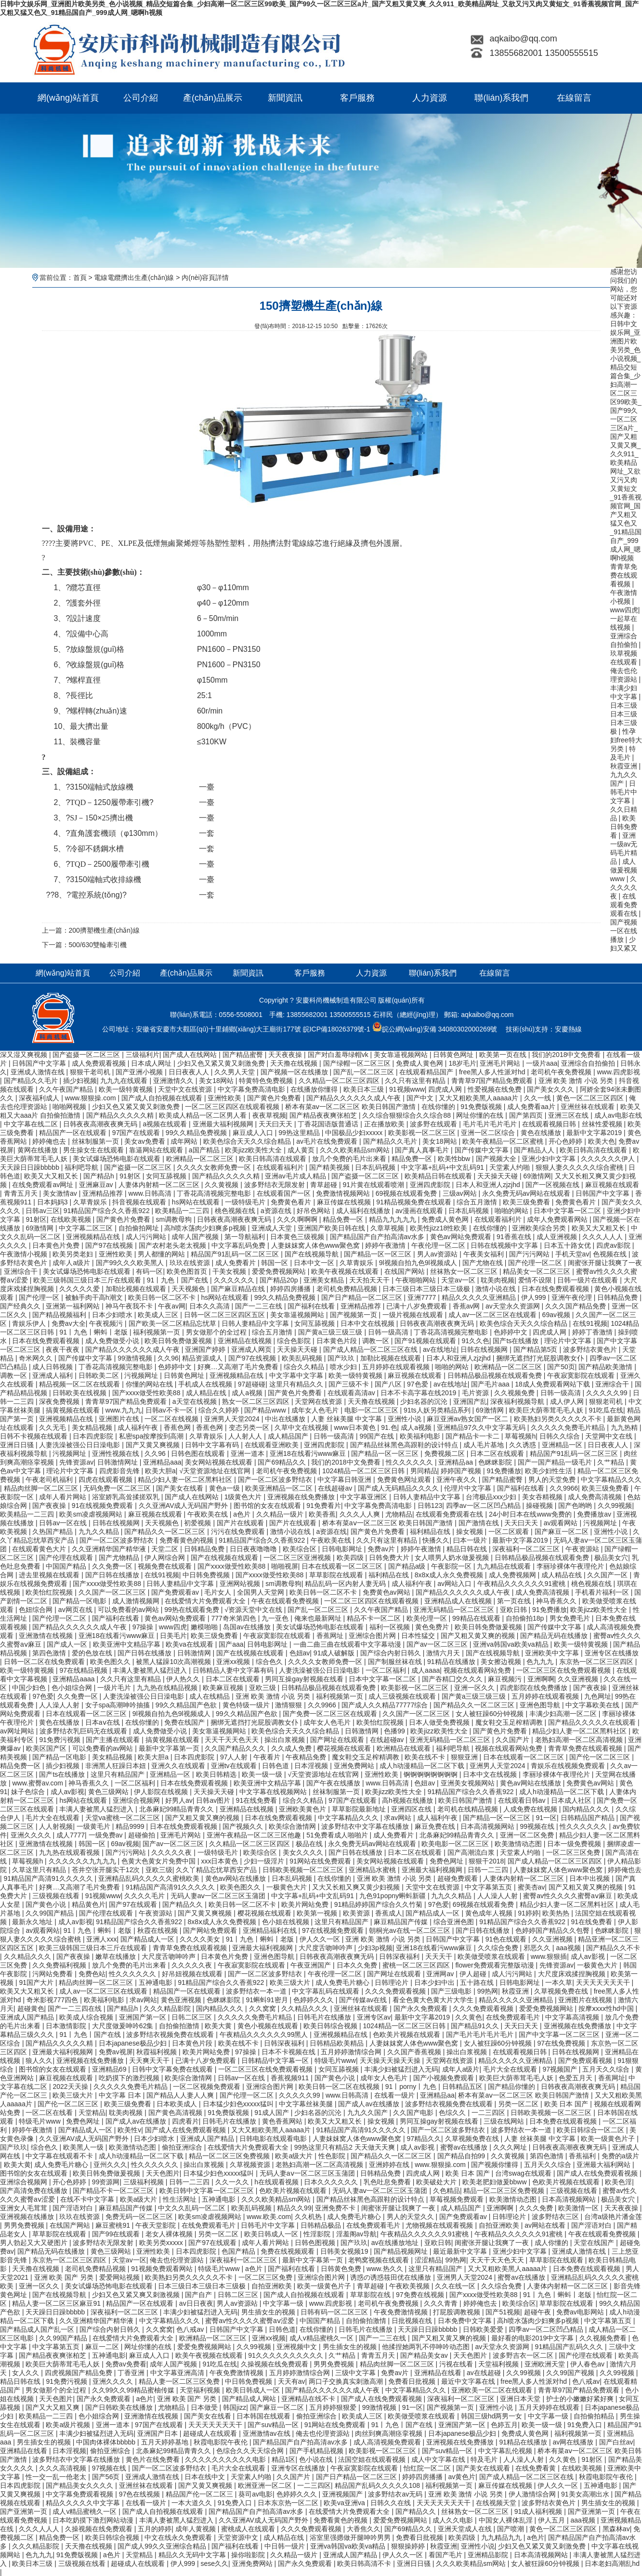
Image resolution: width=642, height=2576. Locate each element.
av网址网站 (18, 1731)
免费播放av (595, 1514)
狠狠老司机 (607, 1401)
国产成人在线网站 (191, 1054)
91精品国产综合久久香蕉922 (108, 1211)
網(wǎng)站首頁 (68, 98)
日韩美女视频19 (345, 2251)
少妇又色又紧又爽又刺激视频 (137, 2295)
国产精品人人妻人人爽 (181, 2095)
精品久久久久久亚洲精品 (480, 1297)
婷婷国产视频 (462, 1471)
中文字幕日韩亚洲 (345, 1479)
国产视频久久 (244, 1826)
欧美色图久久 (111, 1661)
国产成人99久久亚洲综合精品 (163, 2546)
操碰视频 (540, 1505)
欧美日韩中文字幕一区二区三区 (207, 2190)
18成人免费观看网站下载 (553, 1384)
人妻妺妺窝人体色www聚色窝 (316, 1245)
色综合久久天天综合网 (251, 2451)
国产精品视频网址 (402, 2251)
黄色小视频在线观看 (268, 2026)
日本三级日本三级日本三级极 (427, 1289)
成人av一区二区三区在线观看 (493, 1315)
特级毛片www (335, 2060)
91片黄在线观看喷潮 (374, 1185)
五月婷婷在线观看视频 (397, 1367)
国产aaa (231, 1644)
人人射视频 (56, 1826)
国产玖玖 (342, 1358)
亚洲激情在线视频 (47, 1635)
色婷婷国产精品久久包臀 (553, 1930)
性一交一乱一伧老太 (57, 2477)
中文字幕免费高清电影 (252, 1089)
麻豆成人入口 (254, 1132)
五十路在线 (478, 1982)
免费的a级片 (620, 2156)
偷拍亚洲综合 (183, 2147)
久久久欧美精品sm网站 (356, 1150)
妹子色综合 (29, 1792)
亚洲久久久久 (32, 1835)
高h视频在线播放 (408, 1800)
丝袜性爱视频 (603, 1124)
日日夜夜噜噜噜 (254, 1549)
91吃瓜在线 (606, 1410)
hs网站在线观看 (197, 1202)
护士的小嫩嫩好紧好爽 (581, 2399)
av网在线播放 (573, 2442)
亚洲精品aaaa (74, 1679)
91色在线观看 (506, 1939)
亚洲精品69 (110, 2069)
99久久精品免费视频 (197, 1132)
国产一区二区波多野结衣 (276, 1479)
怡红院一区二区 (428, 2468)
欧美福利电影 (421, 1436)
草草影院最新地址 (360, 1809)
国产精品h (99, 1176)
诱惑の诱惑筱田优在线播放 (391, 2277)
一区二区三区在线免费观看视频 (564, 1670)
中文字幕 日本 (121, 2095)
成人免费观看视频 (100, 1063)
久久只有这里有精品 (416, 1080)
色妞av (299, 1653)
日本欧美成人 (178, 2104)
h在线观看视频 (277, 2182)
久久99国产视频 (571, 2373)
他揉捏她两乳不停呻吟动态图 (427, 2347)
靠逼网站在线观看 (157, 1150)
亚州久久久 (110, 2164)
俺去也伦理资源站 (178, 2260)
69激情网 (537, 1176)
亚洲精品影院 (489, 2555)
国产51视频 (502, 2312)
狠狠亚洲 (465, 1757)
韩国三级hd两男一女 (492, 2416)
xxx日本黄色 (220, 1861)
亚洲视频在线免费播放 (302, 1497)
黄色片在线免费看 (154, 2459)
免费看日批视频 (412, 2381)
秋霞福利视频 (157, 2052)
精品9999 (131, 1826)
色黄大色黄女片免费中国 (159, 1861)
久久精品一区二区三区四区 (340, 1080)
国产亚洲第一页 (24, 2511)
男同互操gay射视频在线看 (305, 1679)
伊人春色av (588, 2364)
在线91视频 (590, 1323)
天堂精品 (92, 2112)
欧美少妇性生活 (549, 1471)
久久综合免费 (499, 1948)
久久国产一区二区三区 (113, 1592)
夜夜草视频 (269, 1115)
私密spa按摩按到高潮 (152, 1436)
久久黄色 (468, 2017)
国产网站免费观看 (211, 1930)
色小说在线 (317, 2459)
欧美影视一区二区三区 (423, 1132)
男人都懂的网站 (162, 1254)
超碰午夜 (538, 2312)
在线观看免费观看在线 (624, 904)
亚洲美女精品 (324, 1280)
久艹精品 (611, 1462)
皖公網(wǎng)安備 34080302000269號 (435, 1029)
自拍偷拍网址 (139, 1228)
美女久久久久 (304, 1852)
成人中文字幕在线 (439, 2459)
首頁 (80, 277)
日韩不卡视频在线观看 (34, 1436)
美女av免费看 (145, 1141)
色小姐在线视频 (286, 1922)
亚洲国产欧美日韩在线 (332, 1228)
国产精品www (266, 1410)
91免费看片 (323, 1505)
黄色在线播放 (542, 1132)
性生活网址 (180, 2199)
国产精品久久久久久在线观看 (593, 1722)
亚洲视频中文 (297, 2347)
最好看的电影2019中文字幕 (533, 2338)
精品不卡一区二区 (375, 1618)
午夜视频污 (107, 1323)
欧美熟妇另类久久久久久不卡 (558, 1419)
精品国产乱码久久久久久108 (378, 2485)
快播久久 (435, 1540)
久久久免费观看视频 (396, 1991)
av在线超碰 (485, 2373)
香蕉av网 (467, 1306)
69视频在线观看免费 (407, 1193)
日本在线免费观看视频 (556, 1289)
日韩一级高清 (389, 1332)
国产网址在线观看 (338, 1740)
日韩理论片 (392, 1982)
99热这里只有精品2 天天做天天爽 (345, 2147)
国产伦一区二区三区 (600, 1757)
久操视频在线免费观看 (275, 2364)
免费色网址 (447, 1861)
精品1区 (284, 2459)
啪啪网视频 (70, 1106)
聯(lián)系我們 (501, 98)
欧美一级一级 (263, 1774)
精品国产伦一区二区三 (200, 2494)
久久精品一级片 (280, 1514)
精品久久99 (294, 2208)
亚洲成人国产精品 (28, 2017)
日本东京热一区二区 (289, 2503)
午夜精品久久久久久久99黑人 (265, 2034)
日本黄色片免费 (56, 1245)
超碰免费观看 (458, 1878)
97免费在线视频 (420, 2295)
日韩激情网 (195, 1653)
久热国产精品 (53, 1531)
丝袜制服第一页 (96, 1141)
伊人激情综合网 (533, 2494)
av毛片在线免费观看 (327, 1141)
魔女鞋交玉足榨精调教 (510, 1722)
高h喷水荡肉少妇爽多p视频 (206, 1228)
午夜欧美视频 (410, 2286)
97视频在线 (110, 2468)
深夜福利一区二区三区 (527, 1549)
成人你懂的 (552, 2242)
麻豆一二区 (103, 2347)
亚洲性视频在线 (116, 1453)
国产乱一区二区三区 (364, 1072)
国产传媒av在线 (364, 2000)
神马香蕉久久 (557, 1601)
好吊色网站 (314, 1211)
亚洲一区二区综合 (489, 1132)
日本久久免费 (358, 1965)
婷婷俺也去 (50, 1141)
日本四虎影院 (94, 1436)
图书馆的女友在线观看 (268, 1505)
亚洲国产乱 (470, 1401)
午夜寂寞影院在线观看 (581, 1375)
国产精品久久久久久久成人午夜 (354, 1098)
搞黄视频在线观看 (74, 1410)
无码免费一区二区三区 (118, 1488)
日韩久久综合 (560, 1436)
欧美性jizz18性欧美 (440, 1228)
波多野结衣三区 (556, 2216)
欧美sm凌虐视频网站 (91, 1514)
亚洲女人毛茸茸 (24, 2208)
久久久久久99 (607, 1393)
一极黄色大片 (287, 1887)
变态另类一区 (250, 1427)
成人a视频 (248, 1393)
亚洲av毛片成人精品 (296, 1176)
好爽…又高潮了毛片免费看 (238, 1367)
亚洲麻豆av (97, 1185)
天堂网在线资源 (319, 1401)
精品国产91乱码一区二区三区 (236, 1254)
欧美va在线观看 (190, 1644)
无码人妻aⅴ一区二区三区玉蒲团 (219, 1896)
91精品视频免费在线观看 (414, 1202)
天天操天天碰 (498, 1176)
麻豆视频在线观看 (612, 1185)
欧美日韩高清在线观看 (594, 1150)
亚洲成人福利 (53, 1375)
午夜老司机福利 (50, 1479)
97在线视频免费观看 (333, 1930)
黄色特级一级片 (247, 1705)
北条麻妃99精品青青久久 (177, 1809)
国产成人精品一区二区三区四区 (556, 1861)
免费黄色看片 (292, 1202)
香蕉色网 (178, 1427)
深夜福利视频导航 (518, 1401)
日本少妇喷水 (113, 1315)
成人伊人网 (568, 1401)
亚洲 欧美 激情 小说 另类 (576, 1080)
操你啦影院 (249, 2555)
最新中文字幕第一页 (170, 1748)
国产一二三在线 (259, 1306)
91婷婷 (528, 1913)
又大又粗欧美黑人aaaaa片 (479, 1098)
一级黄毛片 (94, 1826)
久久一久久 (233, 2182)
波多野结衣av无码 (396, 2494)
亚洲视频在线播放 (28, 2216)
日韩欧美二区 (100, 1375)
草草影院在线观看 (337, 1575)
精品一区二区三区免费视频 (230, 2156)
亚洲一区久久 (475, 1687)
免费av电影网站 (581, 2312)
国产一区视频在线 (553, 1185)
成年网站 (184, 1141)
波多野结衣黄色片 (591, 1349)
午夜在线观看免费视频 (286, 1601)
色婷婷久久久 (314, 2000)
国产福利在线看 (312, 1306)
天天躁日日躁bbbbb (30, 1167)
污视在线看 (457, 2364)
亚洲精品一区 (563, 1445)
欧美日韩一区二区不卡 (162, 1297)
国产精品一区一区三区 (378, 1254)
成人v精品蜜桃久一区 (322, 2338)
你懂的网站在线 (150, 1384)
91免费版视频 (481, 1106)
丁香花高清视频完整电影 (215, 1193)
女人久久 (26, 2373)
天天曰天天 (276, 1124)
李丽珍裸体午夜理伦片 (571, 1566)
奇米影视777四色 (53, 2000)
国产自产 (199, 2295)
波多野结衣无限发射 (275, 1185)
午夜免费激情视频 (402, 2312)
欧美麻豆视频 (224, 1687)
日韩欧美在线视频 (80, 1393)
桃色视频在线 (236, 1211)
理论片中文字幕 (568, 1341)
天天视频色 (189, 1289)
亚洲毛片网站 (501, 1063)
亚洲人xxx (101, 1939)
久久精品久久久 (28, 1956)
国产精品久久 (183, 1904)
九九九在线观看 (124, 1080)
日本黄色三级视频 (298, 1237)
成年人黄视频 (196, 2529)
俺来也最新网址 (318, 1618)
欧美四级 (351, 1557)
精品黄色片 (88, 1904)
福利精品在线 (431, 1531)
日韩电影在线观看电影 (274, 2138)
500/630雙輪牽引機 (98, 945)
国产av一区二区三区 (438, 1644)
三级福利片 (142, 1054)
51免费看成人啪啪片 (337, 1835)
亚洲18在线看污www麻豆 (309, 1453)
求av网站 (398, 1818)
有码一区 (149, 1271)
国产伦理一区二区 (536, 1263)
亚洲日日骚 (18, 1445)
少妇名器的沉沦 (424, 1401)
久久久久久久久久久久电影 (226, 2459)
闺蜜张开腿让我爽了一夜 (605, 1263)
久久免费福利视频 (60, 1965)
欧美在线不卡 (426, 1757)
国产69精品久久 (282, 1462)
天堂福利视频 (499, 2364)
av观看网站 (562, 1523)
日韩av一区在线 (64, 1523)
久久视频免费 (515, 1393)
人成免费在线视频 (531, 1809)
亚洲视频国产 (343, 2494)
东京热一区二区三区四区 (597, 1661)
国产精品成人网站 (250, 2399)
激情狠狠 (289, 1705)
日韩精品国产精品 (588, 1818)
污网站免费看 (53, 1974)
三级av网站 (461, 1193)
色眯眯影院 (496, 1462)
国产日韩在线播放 (113, 1575)
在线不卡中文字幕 (88, 2199)
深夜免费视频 (60, 1401)
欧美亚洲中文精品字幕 (127, 1644)
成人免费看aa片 (532, 1106)
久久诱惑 (523, 1445)
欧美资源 (357, 1913)
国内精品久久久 (587, 1809)
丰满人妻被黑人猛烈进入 (151, 1670)
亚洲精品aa (456, 1462)
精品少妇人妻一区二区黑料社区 (186, 1479)
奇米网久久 (36, 1358)
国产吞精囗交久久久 (453, 1679)
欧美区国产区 (47, 1748)
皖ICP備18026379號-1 (336, 1029)
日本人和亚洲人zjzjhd (489, 1185)
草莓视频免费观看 (457, 2199)
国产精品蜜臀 (244, 1054)
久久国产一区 (608, 1575)
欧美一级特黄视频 (127, 1089)
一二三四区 (489, 2112)
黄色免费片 (433, 1627)
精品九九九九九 (393, 1219)
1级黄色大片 (244, 1497)
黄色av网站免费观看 (461, 1237)
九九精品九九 (502, 2537)
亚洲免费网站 (355, 1766)
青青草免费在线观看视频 (623, 575)
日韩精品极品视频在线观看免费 (495, 1375)
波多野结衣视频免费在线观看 (171, 2034)
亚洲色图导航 (541, 1705)
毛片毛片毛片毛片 (491, 1124)
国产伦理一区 (40, 1297)
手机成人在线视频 (206, 1384)
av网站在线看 (545, 2225)
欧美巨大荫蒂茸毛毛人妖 (547, 1410)
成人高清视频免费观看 (388, 2442)
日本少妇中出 (435, 1982)
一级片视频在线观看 (413, 1315)
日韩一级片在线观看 (588, 1280)
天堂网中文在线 (609, 1436)
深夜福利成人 (40, 1098)
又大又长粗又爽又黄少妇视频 (357, 1887)
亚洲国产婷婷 (206, 1349)
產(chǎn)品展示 (212, 98)
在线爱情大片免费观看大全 (206, 1601)
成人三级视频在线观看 (403, 1696)
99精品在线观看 (477, 1618)
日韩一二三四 (489, 1870)
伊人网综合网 (165, 1557)
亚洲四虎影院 (431, 1185)
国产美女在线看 (180, 1488)
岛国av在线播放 (248, 1627)
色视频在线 (611, 1254)
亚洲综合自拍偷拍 (589, 1063)
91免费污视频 (60, 1740)
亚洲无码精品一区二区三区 (454, 1609)
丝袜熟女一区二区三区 (464, 1271)
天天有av (291, 2381)
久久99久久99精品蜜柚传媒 (134, 2390)
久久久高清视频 (63, 2468)
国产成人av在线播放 (369, 2104)
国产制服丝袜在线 (396, 1661)
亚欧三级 (263, 1687)
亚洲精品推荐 (103, 1193)
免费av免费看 (125, 2364)
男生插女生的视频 (269, 2312)
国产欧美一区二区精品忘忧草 (173, 1323)
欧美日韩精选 (217, 1774)
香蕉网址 (330, 1635)
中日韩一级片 (285, 2546)
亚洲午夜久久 (457, 1479)
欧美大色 (601, 1141)
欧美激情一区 (579, 2208)
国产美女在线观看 (484, 2468)
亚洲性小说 (405, 1419)
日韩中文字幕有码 (213, 1445)
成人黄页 (302, 1150)
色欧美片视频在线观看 (407, 2034)
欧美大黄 (219, 2026)
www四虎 (624, 610)
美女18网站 (217, 1080)
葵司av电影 (255, 2494)
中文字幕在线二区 (32, 1124)
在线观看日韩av (523, 1800)
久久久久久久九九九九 (83, 1861)
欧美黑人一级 (84, 2147)
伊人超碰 (473, 1974)
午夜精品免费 (307, 1757)
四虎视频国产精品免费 (79, 2373)
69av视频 (557, 1315)
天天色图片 (163, 2173)
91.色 (389, 1427)
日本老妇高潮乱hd (612, 2563)
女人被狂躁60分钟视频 (490, 1713)
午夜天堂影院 (156, 2225)
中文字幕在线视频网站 (274, 1792)
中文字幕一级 (284, 2303)
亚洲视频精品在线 (94, 1237)
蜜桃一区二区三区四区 (417, 1965)
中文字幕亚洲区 (364, 1497)
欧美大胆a (160, 1471)
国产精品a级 (408, 1566)
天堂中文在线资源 (186, 1089)
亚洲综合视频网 (137, 1800)
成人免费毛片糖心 (343, 1982)
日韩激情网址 (118, 1462)
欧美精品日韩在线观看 (439, 1176)
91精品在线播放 (452, 1661)
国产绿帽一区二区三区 (358, 1063)
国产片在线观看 (241, 1523)
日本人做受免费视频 (440, 1722)
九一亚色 (276, 1618)
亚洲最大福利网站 (604, 2164)
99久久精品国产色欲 (187, 1705)
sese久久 (214, 2563)
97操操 (143, 1627)
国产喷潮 (511, 2529)
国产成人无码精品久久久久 (399, 1488)
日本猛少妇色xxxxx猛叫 (239, 2104)
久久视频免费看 (604, 2338)
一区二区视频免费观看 (207, 2086)
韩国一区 (275, 1263)
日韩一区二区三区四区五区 (225, 1315)
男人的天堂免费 (552, 1479)
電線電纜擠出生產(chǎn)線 (133, 277)
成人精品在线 (207, 1393)
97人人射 (234, 1757)
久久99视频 (615, 1505)
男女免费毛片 (571, 1618)
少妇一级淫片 (265, 1861)
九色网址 (597, 1696)
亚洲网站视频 (241, 1583)
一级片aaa (541, 1063)
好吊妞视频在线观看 (193, 1974)
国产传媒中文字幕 (483, 1150)
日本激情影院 (67, 2026)
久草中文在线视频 (302, 1427)
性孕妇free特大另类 (626, 740)
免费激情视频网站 (344, 1193)
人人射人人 (246, 1436)
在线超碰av (336, 1488)
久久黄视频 (222, 1185)
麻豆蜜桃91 (113, 2225)
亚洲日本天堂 (521, 2399)
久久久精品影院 (168, 2008)
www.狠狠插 (549, 1956)
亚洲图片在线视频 (586, 2000)
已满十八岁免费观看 (417, 1306)
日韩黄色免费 (342, 2268)
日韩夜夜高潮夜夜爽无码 (101, 1124)
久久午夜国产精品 (67, 1089)
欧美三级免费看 (527, 1202)
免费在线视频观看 (288, 2251)
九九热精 (625, 1427)
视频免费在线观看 (166, 1566)
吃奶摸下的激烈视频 (130, 2078)
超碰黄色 (30, 2008)
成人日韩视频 (53, 1367)
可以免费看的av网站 (129, 1609)
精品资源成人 (203, 1358)
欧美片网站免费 (305, 1904)
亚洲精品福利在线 (271, 1930)
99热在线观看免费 (192, 1609)
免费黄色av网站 (387, 1592)
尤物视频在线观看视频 (440, 2225)
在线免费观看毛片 (514, 2017)
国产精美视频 (330, 1167)
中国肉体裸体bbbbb (106, 2442)
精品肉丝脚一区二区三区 (42, 1488)
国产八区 (389, 1384)
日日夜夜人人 (190, 1072)
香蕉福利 (583, 2156)
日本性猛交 (419, 1635)
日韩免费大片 (390, 1557)
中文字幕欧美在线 (593, 1705)
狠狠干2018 (486, 1861)
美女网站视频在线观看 (219, 1462)
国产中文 (420, 1098)
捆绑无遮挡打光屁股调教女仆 (541, 1358)
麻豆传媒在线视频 (345, 1202)
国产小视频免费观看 (444, 2078)
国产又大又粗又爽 (53, 2407)
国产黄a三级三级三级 (331, 1332)
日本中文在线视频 (368, 1323)
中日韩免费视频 (207, 1575)
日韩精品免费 (618, 1297)
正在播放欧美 (385, 1124)
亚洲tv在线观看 (235, 1766)
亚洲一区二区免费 (528, 1835)
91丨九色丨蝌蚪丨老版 (94, 1332)
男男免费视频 (25, 2225)
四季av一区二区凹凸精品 (484, 1505)
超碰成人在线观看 (211, 2433)
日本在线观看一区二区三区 (342, 1566)
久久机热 (309, 2216)
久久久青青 (441, 2303)
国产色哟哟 (576, 1505)
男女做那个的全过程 (217, 1332)
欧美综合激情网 (293, 1826)
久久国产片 (513, 1740)
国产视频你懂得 (495, 2164)
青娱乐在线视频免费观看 (569, 1766)
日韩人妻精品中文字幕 (256, 1323)
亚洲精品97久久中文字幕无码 (482, 1427)
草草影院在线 (371, 2295)
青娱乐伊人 (30, 1323)
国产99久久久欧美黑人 (131, 1263)
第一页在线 (515, 1601)
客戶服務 (357, 98)
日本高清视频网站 (488, 1826)
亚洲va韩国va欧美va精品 (511, 1644)
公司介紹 (140, 98)
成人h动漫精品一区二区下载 (423, 1766)
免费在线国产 (185, 1722)
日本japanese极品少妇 (134, 2043)
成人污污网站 (147, 1237)
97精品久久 (424, 2138)
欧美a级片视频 (69, 2425)
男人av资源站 (438, 1254)
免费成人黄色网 (420, 1063)
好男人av (179, 1800)
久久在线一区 (456, 2286)
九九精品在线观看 (505, 1566)
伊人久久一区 (321, 1939)
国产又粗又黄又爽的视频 (479, 1635)
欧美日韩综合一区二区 (591, 2130)
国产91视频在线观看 (426, 1341)
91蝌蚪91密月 (267, 2000)
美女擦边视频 (502, 1661)
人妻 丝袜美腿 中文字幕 (347, 1419)
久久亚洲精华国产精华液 (110, 1549)
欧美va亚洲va (345, 2503)
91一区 (546, 1818)
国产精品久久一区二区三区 (165, 1531)
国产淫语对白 (73, 2208)
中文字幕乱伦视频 (506, 2451)
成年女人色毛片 (316, 1410)
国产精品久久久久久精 (121, 1115)
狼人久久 (39, 2060)
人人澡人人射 (60, 1705)
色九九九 (540, 1661)
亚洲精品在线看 (438, 2373)
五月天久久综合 (606, 2069)
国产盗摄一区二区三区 (87, 1054)
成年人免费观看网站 (558, 1219)
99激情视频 (136, 1358)
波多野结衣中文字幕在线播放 (366, 1826)
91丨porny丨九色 (411, 2086)
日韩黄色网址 (454, 1054)
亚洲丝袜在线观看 (588, 1106)
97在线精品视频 (84, 1670)
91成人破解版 (335, 1653)
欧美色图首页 (188, 1271)
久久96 (168, 1358)
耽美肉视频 (497, 1280)
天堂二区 (165, 1549)
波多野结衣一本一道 (257, 1991)
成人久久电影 (453, 2520)
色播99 (395, 1731)
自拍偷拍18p (526, 1618)
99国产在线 (378, 1436)
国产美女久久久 (551, 1089)
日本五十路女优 (568, 1245)
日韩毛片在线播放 (325, 2017)
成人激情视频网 (136, 1601)
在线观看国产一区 (285, 1193)
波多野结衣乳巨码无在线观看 (84, 1731)
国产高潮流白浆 (472, 1852)
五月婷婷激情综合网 (352, 2052)
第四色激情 (50, 1653)
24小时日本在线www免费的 (531, 1514)
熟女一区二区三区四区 (256, 1401)
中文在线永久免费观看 (179, 2537)
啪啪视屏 (284, 1566)
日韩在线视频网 (485, 1349)
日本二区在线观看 (498, 1453)
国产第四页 (527, 1115)
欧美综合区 (300, 1549)
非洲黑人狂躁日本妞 (116, 1766)
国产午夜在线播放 (334, 1783)
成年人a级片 (72, 1263)
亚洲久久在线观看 (179, 1766)
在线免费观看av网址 (43, 1185)
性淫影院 (317, 2234)
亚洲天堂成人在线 (466, 2529)
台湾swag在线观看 (524, 2173)
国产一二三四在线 (76, 2008)
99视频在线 (538, 1826)
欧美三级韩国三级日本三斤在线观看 (88, 1280)
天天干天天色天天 (233, 1740)
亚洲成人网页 (252, 1349)
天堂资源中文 (239, 2537)
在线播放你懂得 (315, 1089)
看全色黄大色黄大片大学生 (434, 2000)
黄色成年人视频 (489, 1913)
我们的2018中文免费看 (567, 1054)
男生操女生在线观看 (94, 1150)
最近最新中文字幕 (461, 2251)
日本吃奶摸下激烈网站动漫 (93, 2520)
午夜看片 (267, 1757)
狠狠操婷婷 (409, 2546)
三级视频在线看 (56, 1896)
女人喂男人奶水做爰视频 (453, 1557)
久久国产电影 (414, 2112)
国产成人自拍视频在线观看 (162, 1098)
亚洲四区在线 (412, 1809)
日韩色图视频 (316, 2242)
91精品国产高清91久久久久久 (49, 1878)
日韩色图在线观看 (199, 1453)
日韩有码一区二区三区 (335, 2312)
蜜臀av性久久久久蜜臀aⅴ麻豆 (568, 1896)
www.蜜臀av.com (38, 1783)
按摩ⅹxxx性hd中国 (606, 2008)
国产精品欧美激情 (606, 1367)
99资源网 (106, 2182)
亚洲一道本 (248, 1453)
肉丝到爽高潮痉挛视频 (389, 2433)
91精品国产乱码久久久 (570, 2347)
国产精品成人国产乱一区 (38, 2329)
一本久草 (558, 1982)
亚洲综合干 (21, 1271)
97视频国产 (560, 2069)
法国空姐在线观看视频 (372, 2459)
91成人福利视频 (539, 2511)
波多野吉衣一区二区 (524, 2355)
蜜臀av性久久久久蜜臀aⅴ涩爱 (250, 2321)
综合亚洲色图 (454, 1922)
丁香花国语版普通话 (329, 1124)
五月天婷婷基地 (165, 2442)
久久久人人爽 (361, 1514)
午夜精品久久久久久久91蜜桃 (522, 1583)
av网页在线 (76, 1609)
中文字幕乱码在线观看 (326, 1991)
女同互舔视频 (167, 1176)
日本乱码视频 (376, 1167)
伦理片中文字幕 (468, 1488)
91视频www (407, 1089)
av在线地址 (440, 1349)
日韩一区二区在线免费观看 (45, 1661)
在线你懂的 (439, 1106)
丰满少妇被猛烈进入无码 (401, 2069)
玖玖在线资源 (191, 1263)
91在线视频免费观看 (103, 1505)
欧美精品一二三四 (183, 1211)
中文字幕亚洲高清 (178, 2373)
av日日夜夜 (196, 2303)
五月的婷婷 (154, 2529)
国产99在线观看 (117, 2234)
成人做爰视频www (623, 870)
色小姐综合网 (73, 1687)
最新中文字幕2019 (595, 1132)
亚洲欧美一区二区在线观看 (492, 2390)
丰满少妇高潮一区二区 (564, 1713)
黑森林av (616, 2529)
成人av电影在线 (618, 1115)
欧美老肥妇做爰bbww (495, 2182)
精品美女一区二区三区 (537, 1271)
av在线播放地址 (396, 2242)
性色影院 (332, 2156)
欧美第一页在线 (503, 1054)
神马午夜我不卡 (130, 1306)
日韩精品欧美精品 (338, 2043)
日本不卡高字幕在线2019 (419, 1393)
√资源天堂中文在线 (254, 1609)
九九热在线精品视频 (168, 1687)
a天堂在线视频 (195, 1401)
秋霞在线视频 (158, 1930)
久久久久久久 (235, 1280)
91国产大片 (37, 1982)
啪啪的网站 (512, 1211)
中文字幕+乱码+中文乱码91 (443, 1167)
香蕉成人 (388, 1913)
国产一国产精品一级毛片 (556, 1462)
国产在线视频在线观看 (225, 1557)
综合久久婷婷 (219, 1410)
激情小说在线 (496, 1289)
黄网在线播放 (38, 1150)
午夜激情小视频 (24, 1254)
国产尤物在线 (483, 1263)
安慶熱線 (568, 1029)
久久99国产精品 (50, 1913)
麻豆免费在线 (436, 1826)
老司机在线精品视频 (468, 1809)
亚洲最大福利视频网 (224, 1124)
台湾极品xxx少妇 (492, 1497)
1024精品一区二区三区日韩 (364, 1471)
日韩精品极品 (322, 2225)
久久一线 (538, 1098)
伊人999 (534, 1297)
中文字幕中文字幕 (297, 1375)
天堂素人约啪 (510, 1167)
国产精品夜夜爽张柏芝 (324, 1115)
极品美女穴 (611, 1557)
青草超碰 (324, 1185)
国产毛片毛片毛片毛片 (480, 2034)
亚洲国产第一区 (143, 2017)
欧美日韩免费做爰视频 (179, 1341)
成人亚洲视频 (558, 1237)
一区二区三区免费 (574, 1852)
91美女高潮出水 (586, 2494)
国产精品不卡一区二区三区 (114, 2190)
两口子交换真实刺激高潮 (347, 2381)
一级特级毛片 (246, 1202)
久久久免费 (537, 2208)
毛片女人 (218, 1592)
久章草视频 (388, 1228)
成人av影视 (68, 1792)
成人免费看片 (236, 1263)
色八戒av (191, 2329)
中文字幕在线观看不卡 (60, 2156)
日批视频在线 (413, 2321)
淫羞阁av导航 (356, 2234)
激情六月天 (444, 1653)
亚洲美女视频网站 (469, 1783)
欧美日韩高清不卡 (365, 2563)
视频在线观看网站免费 (478, 1670)
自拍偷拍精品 (595, 2416)
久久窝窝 (263, 2008)
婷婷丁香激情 (593, 1332)
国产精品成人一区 (433, 1913)
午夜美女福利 (484, 1254)
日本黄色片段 (337, 1341)
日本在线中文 (205, 2477)
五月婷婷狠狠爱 (333, 2407)
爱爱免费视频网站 (280, 1271)
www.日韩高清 (151, 1193)
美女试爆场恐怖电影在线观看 (117, 1159)
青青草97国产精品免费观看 (493, 1080)
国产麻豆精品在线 (239, 1289)
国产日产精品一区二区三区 (362, 1297)
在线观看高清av (352, 1393)
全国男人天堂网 (261, 1592)
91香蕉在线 (515, 1237)
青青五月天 (21, 1193)
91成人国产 (272, 2112)
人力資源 (429, 98)
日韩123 (430, 1505)
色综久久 (453, 2112)
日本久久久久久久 (332, 2182)
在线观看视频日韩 (550, 1124)
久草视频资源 (251, 2164)
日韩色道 (276, 1766)
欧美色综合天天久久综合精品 (248, 1141)
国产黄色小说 (47, 1904)
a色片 (242, 1514)
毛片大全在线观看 (53, 1818)
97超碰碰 (252, 1384)
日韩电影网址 (343, 1549)
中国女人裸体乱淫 (507, 2520)
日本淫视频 (312, 1766)
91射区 (130, 1176)
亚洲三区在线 (569, 1115)
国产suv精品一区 (274, 2425)
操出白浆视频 (285, 1740)
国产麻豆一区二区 (562, 1531)
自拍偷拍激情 (180, 2026)
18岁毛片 (462, 1063)
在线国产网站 (405, 1271)
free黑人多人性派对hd (493, 1072)
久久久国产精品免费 (576, 1306)
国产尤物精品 (120, 1557)
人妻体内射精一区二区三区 (159, 1185)
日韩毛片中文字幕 (623, 792)
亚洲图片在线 (120, 1419)
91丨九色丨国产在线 (178, 1280)
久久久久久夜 (623, 887)
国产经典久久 (21, 1306)
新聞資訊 (285, 98)
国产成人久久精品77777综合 (385, 1705)
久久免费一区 (113, 1566)
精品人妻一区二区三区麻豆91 (57, 2303)
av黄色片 (461, 2477)
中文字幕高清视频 (573, 2017)
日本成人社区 (572, 1800)
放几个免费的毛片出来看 (350, 1159)
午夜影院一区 (452, 1566)
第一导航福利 (245, 1237)
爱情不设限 (536, 1280)
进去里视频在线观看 (50, 1575)
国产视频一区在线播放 (623, 930)
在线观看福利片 (281, 1167)
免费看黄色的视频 (187, 1540)
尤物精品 (398, 1514)
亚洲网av (441, 1974)
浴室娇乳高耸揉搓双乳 (126, 1497)
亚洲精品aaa (162, 1462)
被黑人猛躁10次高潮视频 (174, 1661)
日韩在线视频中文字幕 (505, 1245)
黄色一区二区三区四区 (591, 1098)
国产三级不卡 (349, 1384)
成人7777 (70, 1835)
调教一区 (376, 1341)
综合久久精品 (305, 1367)
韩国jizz (234, 2407)
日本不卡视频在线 (289, 2052)
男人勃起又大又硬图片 (34, 2242)
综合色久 (270, 1661)
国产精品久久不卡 (613, 1948)
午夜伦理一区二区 (439, 1245)
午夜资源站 (583, 1549)
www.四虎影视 (618, 1072)
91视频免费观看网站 (162, 2268)
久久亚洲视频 (579, 1679)
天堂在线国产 (595, 2242)
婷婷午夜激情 (386, 1245)
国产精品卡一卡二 (473, 1436)
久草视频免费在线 (562, 1991)
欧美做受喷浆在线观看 (492, 1956)
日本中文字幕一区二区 (568, 1211)
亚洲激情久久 (174, 1080)
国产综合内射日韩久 (391, 1653)
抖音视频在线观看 (140, 1202)
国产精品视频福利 (60, 1315)
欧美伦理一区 (427, 1618)
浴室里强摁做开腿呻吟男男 (351, 2537)
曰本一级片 (471, 1540)
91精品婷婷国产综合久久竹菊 (379, 1904)
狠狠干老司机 (91, 1072)
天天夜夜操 (286, 1054)
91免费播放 (503, 1471)
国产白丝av (616, 2442)
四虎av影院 (614, 1245)
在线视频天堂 (497, 2503)
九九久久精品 (100, 1531)
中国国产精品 (67, 1566)
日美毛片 (173, 1635)
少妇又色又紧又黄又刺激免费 (222, 1063)
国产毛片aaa (491, 1384)
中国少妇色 (30, 1687)
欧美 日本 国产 (567, 2104)
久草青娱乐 (91, 1202)
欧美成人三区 (159, 1315)
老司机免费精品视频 (347, 1289)
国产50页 (561, 1367)
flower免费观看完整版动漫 (495, 1965)
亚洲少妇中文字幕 (549, 1159)
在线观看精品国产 (427, 1072)
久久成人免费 (292, 1748)
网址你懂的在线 (480, 1115)
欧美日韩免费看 (623, 826)
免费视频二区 (445, 1453)
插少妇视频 (80, 1080)
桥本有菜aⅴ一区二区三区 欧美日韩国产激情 (351, 1106)
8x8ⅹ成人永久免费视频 (450, 1575)
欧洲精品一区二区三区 (201, 1159)
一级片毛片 (115, 1687)
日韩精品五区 (463, 2086)
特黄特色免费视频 (267, 1080)
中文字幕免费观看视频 (80, 2494)
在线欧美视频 (72, 1219)
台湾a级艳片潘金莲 (613, 2216)
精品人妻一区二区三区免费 (180, 2381)
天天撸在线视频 (294, 1063)
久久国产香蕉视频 (415, 2052)
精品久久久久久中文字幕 (84, 2503)
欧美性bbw (455, 1159)
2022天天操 (71, 2086)
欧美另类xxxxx (162, 2242)
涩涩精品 (428, 2260)
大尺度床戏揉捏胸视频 (572, 1974)
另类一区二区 (519, 2104)
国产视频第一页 (354, 1315)
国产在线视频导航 (313, 1254)
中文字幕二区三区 (87, 1228)
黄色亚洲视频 (182, 2000)
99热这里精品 (299, 1132)
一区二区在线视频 (172, 1419)
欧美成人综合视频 (87, 2017)
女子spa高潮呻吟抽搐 (118, 1705)
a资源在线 (277, 1211)
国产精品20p (280, 1280)
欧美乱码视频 (303, 1358)
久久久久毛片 (145, 1896)
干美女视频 (230, 1271)
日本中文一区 (315, 1263)
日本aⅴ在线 (103, 1722)
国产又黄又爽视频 (154, 1445)
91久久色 (475, 1341)
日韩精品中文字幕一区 (276, 2060)
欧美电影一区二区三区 (456, 1844)
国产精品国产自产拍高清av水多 (378, 1237)
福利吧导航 (82, 1167)
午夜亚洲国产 (311, 1965)
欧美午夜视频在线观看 (345, 1271)
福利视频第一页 (157, 1332)
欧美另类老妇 (73, 1254)
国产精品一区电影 (80, 1601)
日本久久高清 (210, 1306)
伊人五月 (552, 2520)
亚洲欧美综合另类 (540, 1228)
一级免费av (107, 1835)
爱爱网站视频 (120, 2277)
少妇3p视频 (375, 1948)
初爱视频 (198, 1523)
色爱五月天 (576, 2078)
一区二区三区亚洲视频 (298, 1557)
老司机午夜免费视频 (562, 1072)
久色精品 (446, 2190)
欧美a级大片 (294, 2156)
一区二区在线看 (50, 2112)
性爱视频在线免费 (496, 1089)
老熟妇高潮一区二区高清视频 (580, 1740)
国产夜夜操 (50, 1505)
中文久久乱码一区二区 (192, 2208)
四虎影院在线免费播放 (534, 1687)
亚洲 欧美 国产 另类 (65, 2277)
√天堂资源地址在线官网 (215, 1471)
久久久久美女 (201, 1939)
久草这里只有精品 (40, 1870)
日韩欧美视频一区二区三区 (303, 1870)
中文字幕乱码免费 (239, 1245)
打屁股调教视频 (457, 2312)
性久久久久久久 (410, 1462)
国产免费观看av (176, 1592)
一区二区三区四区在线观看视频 (233, 1106)
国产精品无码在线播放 (555, 1635)
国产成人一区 (68, 1644)
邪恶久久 (538, 1948)
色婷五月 (504, 2425)
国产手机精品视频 (317, 2451)
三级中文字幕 (356, 2373)
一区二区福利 (387, 1670)
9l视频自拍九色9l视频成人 (419, 1263)
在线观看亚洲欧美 (273, 1445)
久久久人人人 (603, 1237)
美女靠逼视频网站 (402, 1054)
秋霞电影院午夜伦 (221, 2442)
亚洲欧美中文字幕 (553, 1653)
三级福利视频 (144, 2182)
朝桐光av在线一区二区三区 (410, 1930)
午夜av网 (171, 1306)
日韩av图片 (214, 1800)
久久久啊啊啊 (298, 1219)
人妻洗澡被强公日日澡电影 (80, 1445)
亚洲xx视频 (234, 1661)
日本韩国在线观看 (264, 2416)
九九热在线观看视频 (70, 1852)
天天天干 (439, 1956)
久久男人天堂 (235, 1072)
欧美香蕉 (322, 1514)
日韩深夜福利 (400, 1956)
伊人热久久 (184, 1679)
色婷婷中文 (511, 1332)
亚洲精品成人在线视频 (459, 1601)
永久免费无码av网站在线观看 (527, 1193)
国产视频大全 (497, 1159)
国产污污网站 (530, 1254)
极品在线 (310, 1844)
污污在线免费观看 (239, 1531)
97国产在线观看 (137, 1132)
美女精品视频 (93, 1427)
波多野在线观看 (434, 1124)
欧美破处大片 (437, 2182)
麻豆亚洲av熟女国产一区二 (468, 1419)
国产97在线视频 (110, 1245)
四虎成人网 (446, 1089)
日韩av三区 (43, 1211)
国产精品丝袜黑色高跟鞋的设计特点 (405, 1445)
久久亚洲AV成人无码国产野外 (184, 1505)
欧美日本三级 (364, 1089)
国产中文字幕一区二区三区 (560, 2034)
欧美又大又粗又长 (52, 1176)
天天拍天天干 (370, 1280)
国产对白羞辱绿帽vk (339, 1054)
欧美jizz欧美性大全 (254, 1150)
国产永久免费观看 (421, 2008)
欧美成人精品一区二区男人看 (204, 1115)
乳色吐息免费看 (388, 2182)
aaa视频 (569, 1948)
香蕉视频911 (291, 2078)
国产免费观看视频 (586, 2060)
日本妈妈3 (53, 1202)
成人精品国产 (289, 1436)
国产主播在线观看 (114, 1740)
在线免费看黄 (536, 2468)
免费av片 (382, 1549)
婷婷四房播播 (291, 1289)
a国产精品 (205, 1150)
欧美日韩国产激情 (466, 1800)
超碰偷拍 (142, 1835)
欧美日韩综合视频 (331, 2026)
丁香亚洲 (132, 2373)
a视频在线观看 (166, 1124)
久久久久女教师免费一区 (215, 1167)
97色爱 (418, 1384)
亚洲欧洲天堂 (545, 2364)
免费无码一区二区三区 (140, 2216)
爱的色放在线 (93, 1653)
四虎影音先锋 (120, 1471)
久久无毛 (53, 1427)
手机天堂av (572, 1254)
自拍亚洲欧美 (500, 2225)
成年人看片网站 (63, 1497)
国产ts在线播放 (516, 1341)
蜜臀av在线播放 (465, 2147)
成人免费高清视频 (596, 1497)
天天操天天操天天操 (391, 2060)
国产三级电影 (452, 1991)
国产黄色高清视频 (176, 2112)
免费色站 (92, 1974)
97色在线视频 (140, 2494)
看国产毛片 (446, 2555)
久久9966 (564, 1488)
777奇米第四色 (234, 1618)
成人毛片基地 (484, 1445)
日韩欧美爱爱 (484, 2329)
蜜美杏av (531, 1887)
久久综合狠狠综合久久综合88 (407, 1115)
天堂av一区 (459, 1280)
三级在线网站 (505, 2121)
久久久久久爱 (80, 1289)
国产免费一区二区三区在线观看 (331, 1713)
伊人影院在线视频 (162, 1792)
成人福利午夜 (139, 1427)
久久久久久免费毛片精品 (569, 1427)
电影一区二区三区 (372, 1410)
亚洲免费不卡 (336, 2208)
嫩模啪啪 (205, 1627)
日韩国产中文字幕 (40, 1063)
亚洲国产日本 (158, 2433)
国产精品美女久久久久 (80, 2485)
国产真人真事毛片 (423, 1150)
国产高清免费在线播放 (34, 2190)
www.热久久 (386, 2268)
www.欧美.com (269, 2216)
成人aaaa (425, 1670)
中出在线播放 (286, 1419)
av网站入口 (455, 1583)
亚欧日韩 (514, 1609)
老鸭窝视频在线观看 (379, 2260)
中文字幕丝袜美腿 (307, 2104)
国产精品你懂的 (512, 2086)
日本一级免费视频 (575, 1844)
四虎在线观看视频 (106, 1479)
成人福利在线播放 (364, 1211)
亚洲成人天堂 (272, 1228)
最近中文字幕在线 (469, 2381)
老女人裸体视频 (170, 2234)
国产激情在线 (480, 1523)
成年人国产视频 (196, 1237)
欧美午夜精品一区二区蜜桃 (503, 1141)
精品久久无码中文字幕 (193, 2555)
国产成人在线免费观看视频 (186, 2130)
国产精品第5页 (536, 1349)
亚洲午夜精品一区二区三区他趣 (255, 1835)
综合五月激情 (478, 1202)
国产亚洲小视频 (140, 1072)
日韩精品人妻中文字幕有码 (234, 1670)
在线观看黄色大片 (40, 1549)
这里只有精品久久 (297, 1384)
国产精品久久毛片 (32, 1080)
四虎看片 (185, 2121)
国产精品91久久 (475, 2026)
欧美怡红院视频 (50, 1592)
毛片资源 (476, 1393)
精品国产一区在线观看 (73, 1132)
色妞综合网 (36, 1609)
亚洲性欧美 (225, 1098)
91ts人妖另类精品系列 (438, 1410)
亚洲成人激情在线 (38, 1072)
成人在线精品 (210, 1696)
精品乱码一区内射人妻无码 (346, 1583)
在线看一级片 (395, 2095)
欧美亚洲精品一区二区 (279, 1488)
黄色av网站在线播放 (531, 1783)
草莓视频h (520, 1436)
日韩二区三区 (192, 2017)
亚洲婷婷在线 (390, 2164)
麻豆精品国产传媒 (402, 1922)
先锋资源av (76, 1462)
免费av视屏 (116, 2052)
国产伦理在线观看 (67, 1557)
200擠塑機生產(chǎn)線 (104, 930)
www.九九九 (123, 1410)
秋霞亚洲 (624, 766)
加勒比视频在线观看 (136, 1289)
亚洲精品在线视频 (246, 1341)
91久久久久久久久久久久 (286, 2355)
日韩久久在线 (391, 2503)
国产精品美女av (425, 2355)
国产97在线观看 (133, 1904)
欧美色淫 (618, 2182)
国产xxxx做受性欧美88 (147, 1393)
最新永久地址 (33, 1922)
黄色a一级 (225, 1488)
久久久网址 (511, 2147)
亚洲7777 (422, 1297)
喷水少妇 (344, 1367)
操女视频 (470, 1531)
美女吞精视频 (543, 1497)
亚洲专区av (374, 2017)
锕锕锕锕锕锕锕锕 (431, 1774)
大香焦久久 (363, 2529)
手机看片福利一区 (603, 1592)
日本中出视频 (590, 1878)
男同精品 (423, 1471)
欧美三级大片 (291, 1982)
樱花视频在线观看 (345, 1748)
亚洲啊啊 (540, 1679)
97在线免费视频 (562, 2043)
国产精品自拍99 (462, 2156)
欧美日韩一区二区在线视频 (340, 2086)
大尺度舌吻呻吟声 (326, 1948)
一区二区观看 (509, 1531)
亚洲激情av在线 (267, 2433)
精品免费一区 (413, 1159)
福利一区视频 (390, 1627)
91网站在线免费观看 (321, 1861)
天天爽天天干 (150, 2060)
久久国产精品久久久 (236, 1748)
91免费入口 (585, 2425)
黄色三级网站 (109, 1792)
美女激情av (61, 1193)
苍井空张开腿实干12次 (107, 1870)
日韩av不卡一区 (170, 1410)
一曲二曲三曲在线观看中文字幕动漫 (348, 1644)
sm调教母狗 (175, 1219)
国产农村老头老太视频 (173, 1245)
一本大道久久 (192, 2503)
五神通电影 (156, 1982)
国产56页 (106, 2477)
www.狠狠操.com (91, 1098)
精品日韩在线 (467, 1549)
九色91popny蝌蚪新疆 (393, 1896)
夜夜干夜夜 (63, 1349)
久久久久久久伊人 (609, 1159)
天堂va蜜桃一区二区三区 (123, 1818)
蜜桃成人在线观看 (249, 2529)
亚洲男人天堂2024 (233, 1419)
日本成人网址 (152, 1063)
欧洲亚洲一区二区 (266, 2485)
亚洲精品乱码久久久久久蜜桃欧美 (149, 1878)
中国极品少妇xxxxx (354, 1132)
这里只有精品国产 (118, 1774)
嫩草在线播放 (116, 1956)
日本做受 (205, 2407)
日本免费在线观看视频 (564, 2121)
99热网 (487, 1991)
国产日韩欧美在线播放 (120, 2407)
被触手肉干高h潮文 (95, 1297)
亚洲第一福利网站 (74, 1306)
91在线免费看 (257, 1800)
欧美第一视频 (318, 1913)
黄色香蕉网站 (283, 2121)
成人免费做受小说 (113, 1341)
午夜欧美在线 (208, 1514)
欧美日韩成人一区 (272, 2234)
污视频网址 (142, 1375)
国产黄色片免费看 (275, 1098)
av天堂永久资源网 (513, 1306)
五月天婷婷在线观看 (550, 2407)
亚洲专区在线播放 (612, 1653)
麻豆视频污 (506, 1679)
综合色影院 (295, 1341)
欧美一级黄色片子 (609, 2138)
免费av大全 (69, 1323)
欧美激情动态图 (519, 1844)
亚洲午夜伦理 (572, 1297)
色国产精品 (239, 2251)
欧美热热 (556, 1913)
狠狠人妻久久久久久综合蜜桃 (580, 1167)
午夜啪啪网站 (416, 1280)
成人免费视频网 (513, 1575)
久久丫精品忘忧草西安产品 (217, 1870)
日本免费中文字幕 (466, 2321)
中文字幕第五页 (489, 1887)
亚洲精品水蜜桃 (373, 1870)
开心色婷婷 (566, 1141)
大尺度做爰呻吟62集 (123, 2026)
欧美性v (129, 2130)
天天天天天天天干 (604, 1982)
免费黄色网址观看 (405, 1479)
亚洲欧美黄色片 (303, 1809)
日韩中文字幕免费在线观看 (173, 2069)
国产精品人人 (535, 1150)
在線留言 (574, 98)
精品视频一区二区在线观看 (80, 1384)
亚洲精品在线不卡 (309, 2399)
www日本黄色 (355, 1427)
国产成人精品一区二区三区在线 (371, 1349)
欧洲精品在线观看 (404, 1748)
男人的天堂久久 (411, 2216)
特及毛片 (485, 2459)
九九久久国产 (368, 2112)
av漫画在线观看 (420, 1211)
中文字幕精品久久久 (611, 1479)
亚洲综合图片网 (373, 1635)
